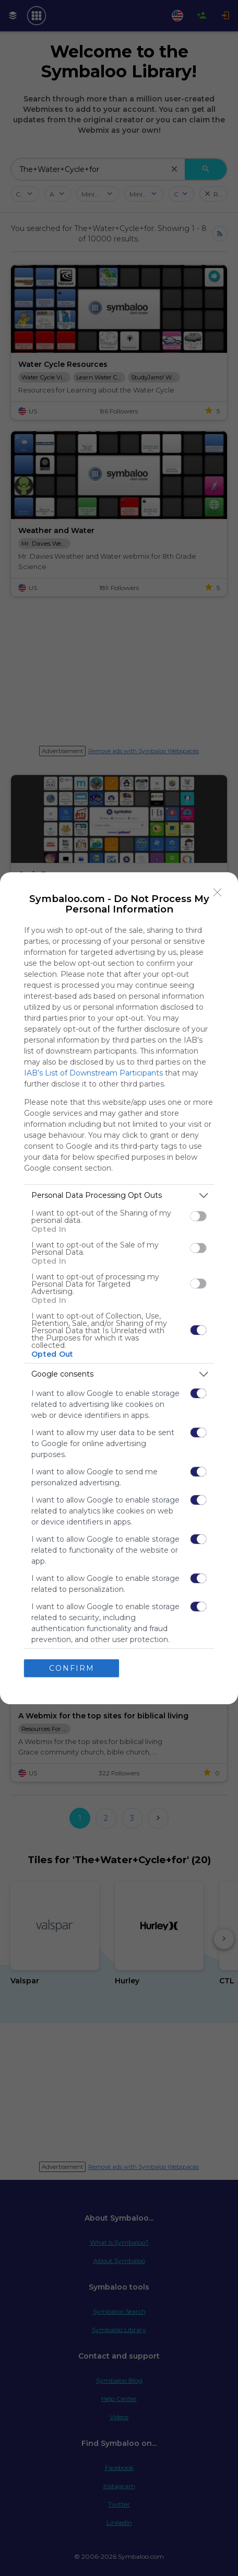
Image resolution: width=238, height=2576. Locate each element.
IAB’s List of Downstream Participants (93, 1073)
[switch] (198, 1216)
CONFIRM (71, 1668)
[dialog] (119, 1288)
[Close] (218, 893)
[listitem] (119, 1195)
